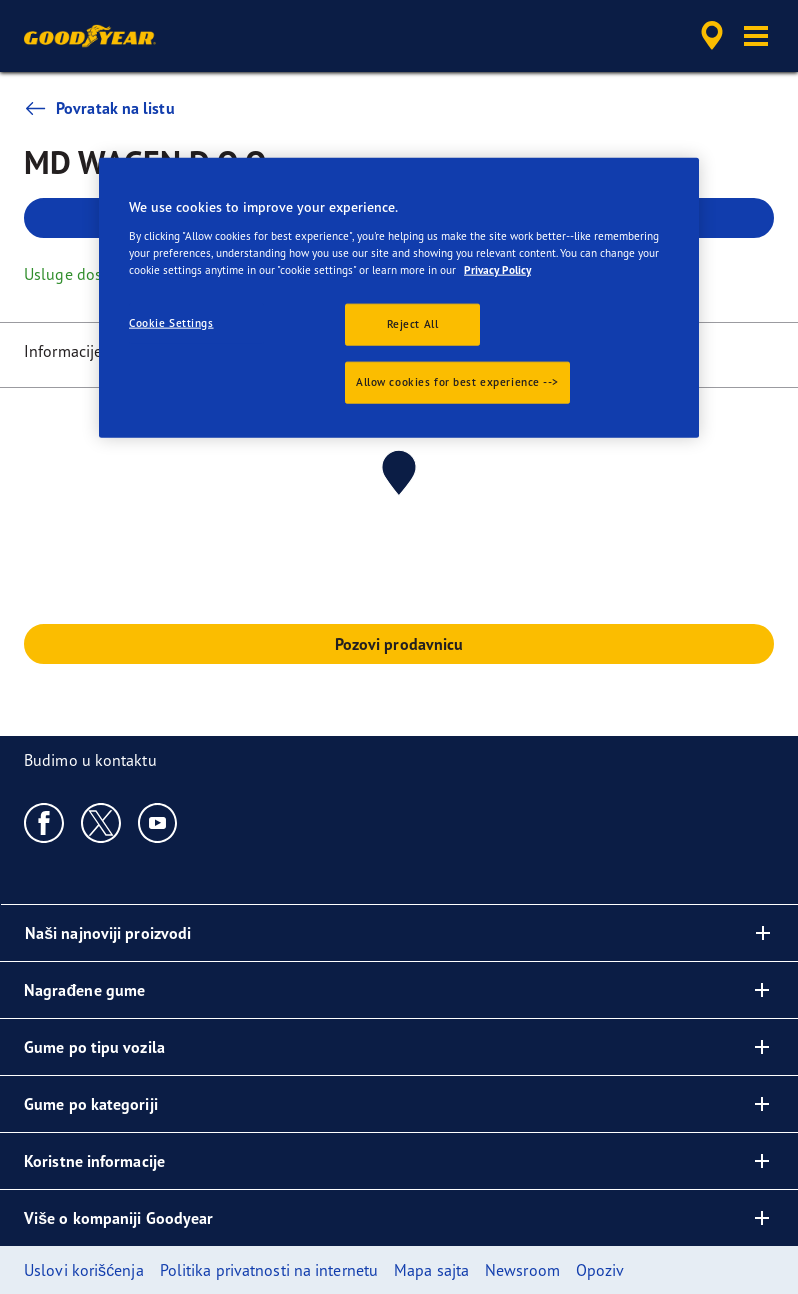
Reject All (413, 324)
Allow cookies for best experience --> (457, 381)
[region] (399, 298)
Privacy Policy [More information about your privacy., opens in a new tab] (497, 269)
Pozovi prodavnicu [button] (399, 644)
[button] (756, 36)
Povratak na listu (99, 108)
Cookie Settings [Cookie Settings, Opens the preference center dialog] (171, 323)
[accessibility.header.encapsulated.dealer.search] (709, 36)
